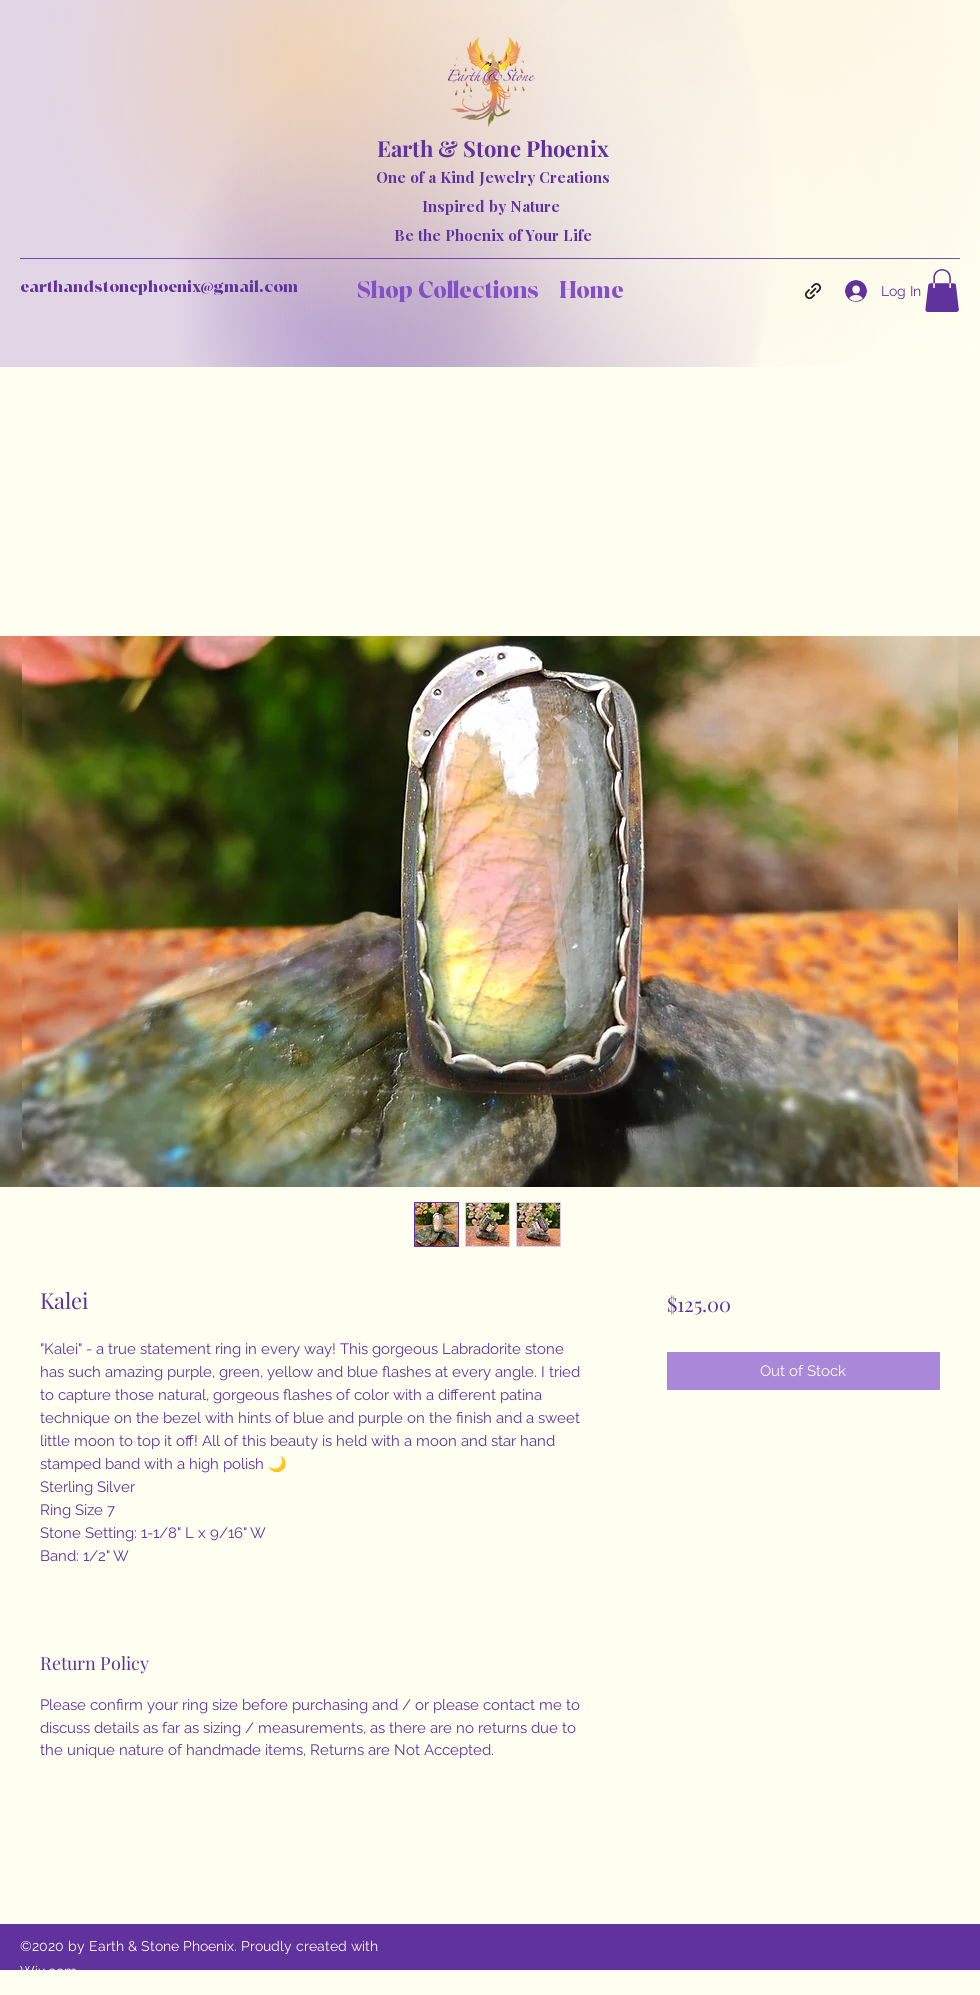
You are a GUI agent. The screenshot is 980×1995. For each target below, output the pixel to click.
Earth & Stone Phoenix (493, 148)
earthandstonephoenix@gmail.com (159, 287)
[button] (942, 290)
